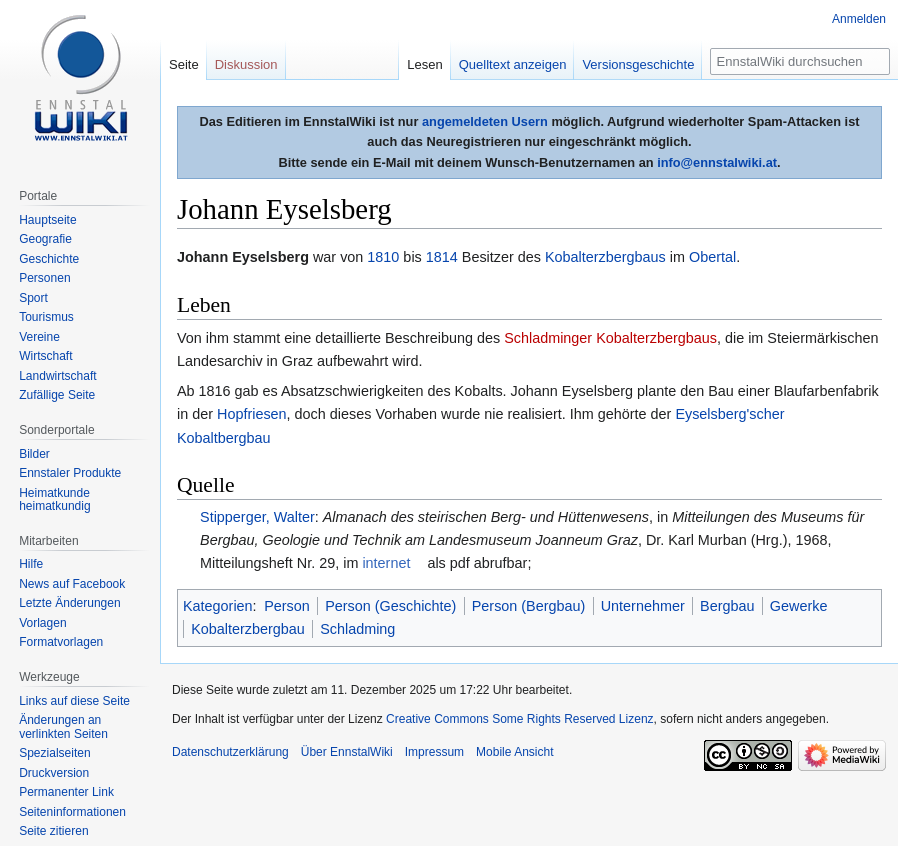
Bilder (34, 454)
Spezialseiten (54, 753)
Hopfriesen (252, 414)
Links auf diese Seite (74, 701)
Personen (44, 278)
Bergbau (727, 606)
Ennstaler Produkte (70, 473)
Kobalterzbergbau (248, 629)
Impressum (434, 752)
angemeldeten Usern (485, 121)
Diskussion (246, 64)
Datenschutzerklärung (230, 752)
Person (287, 606)
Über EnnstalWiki (347, 752)
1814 (442, 257)
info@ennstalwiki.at (717, 162)
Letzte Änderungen (69, 603)
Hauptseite (47, 220)
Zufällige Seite (57, 395)
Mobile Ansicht (514, 752)
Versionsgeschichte (638, 64)
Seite (184, 64)
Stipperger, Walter (257, 517)
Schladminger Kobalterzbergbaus (610, 338)
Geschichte (49, 259)
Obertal (712, 257)
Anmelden (859, 19)
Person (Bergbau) (529, 606)
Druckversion (54, 773)
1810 (383, 257)
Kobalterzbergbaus (605, 257)
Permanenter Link (66, 792)
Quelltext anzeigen (513, 64)
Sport (33, 298)
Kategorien (218, 606)
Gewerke (799, 606)
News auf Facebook (72, 584)
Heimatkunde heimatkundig (54, 500)
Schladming (357, 629)
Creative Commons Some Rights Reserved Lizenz (519, 719)
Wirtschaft (45, 356)
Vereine (39, 337)
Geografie (45, 239)
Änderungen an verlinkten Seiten (63, 727)
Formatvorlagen (61, 642)
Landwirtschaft (57, 376)
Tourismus (46, 317)
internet (386, 563)
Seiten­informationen (72, 812)
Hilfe (31, 564)
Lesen (424, 64)
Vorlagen (42, 623)
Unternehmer (643, 606)
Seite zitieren (53, 831)
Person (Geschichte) (390, 606)
